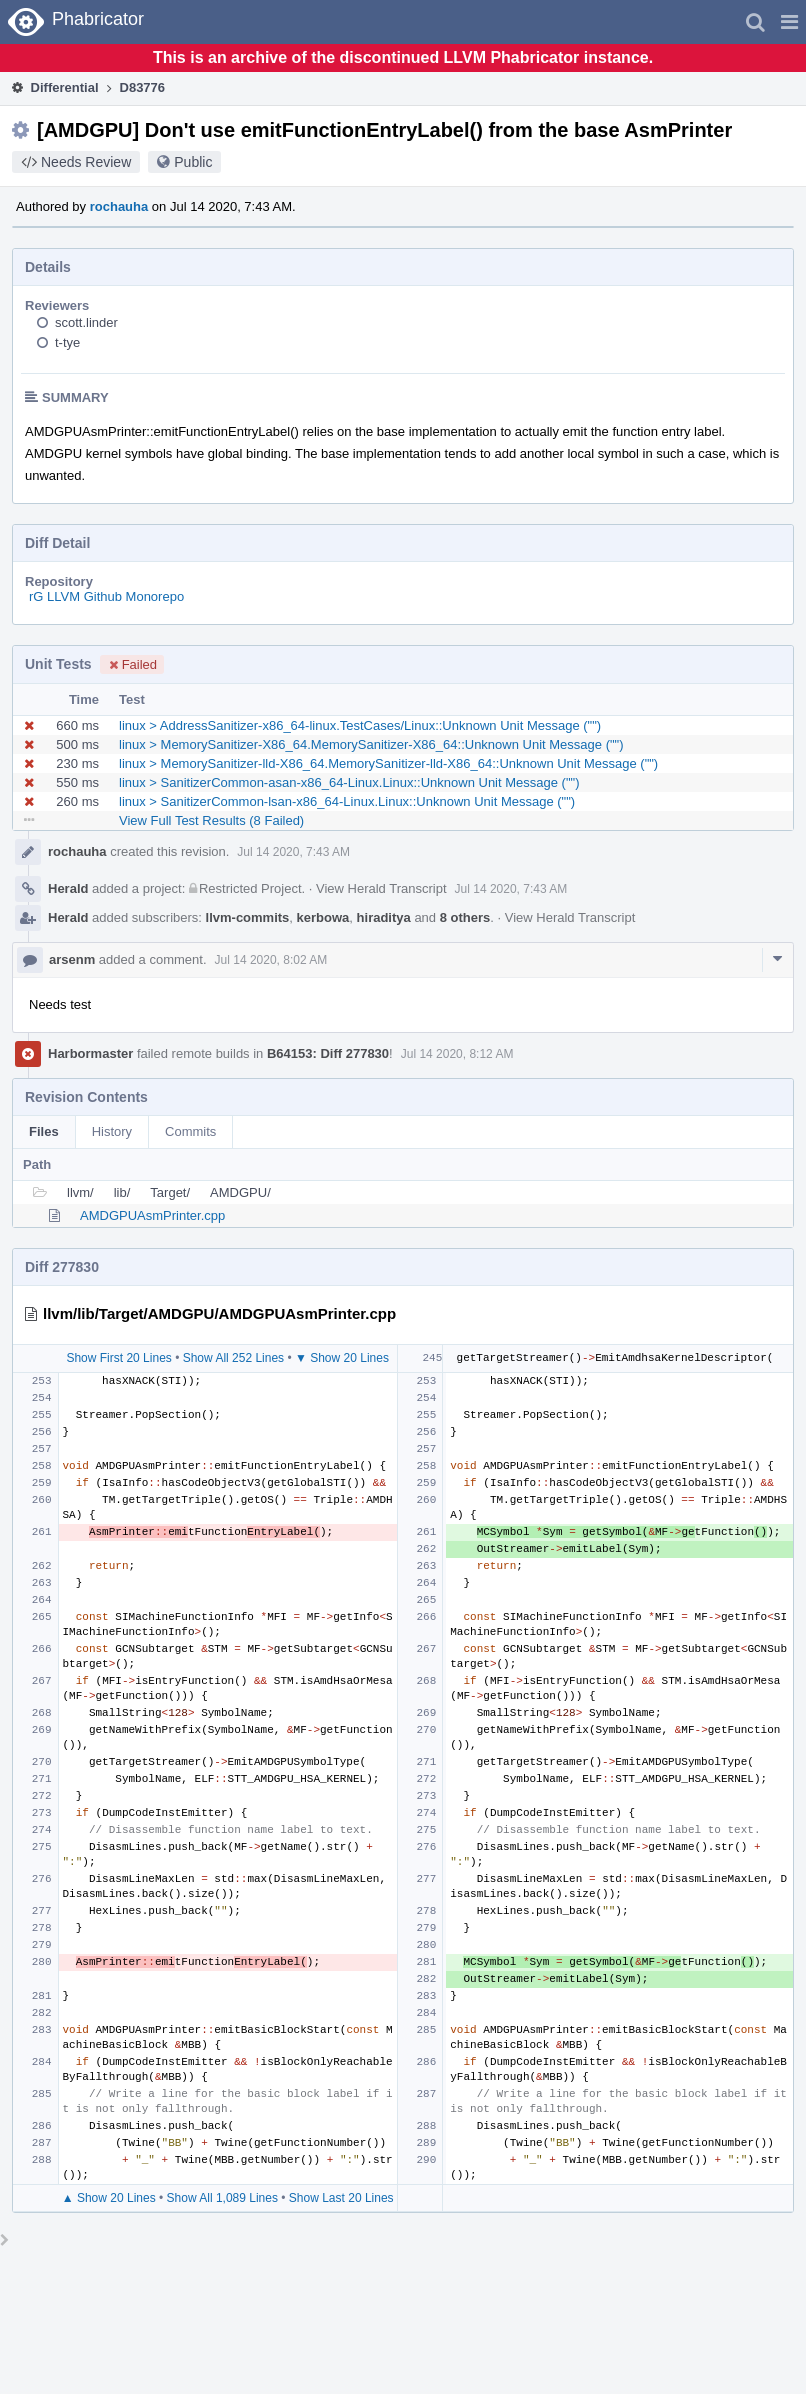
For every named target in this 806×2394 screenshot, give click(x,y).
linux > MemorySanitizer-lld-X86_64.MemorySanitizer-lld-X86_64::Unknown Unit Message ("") (388, 763)
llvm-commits (248, 917)
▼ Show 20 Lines (342, 1358)
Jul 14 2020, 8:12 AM (457, 1054)
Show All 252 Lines (233, 1358)
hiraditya (384, 917)
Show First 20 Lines (118, 1358)
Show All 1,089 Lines (222, 2198)
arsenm (72, 959)
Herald (68, 888)
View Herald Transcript (381, 888)
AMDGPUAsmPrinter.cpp (152, 1215)
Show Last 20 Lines (341, 2198)
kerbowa (323, 917)
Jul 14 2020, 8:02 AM (271, 960)
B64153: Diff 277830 (328, 1053)
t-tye (67, 342)
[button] (789, 22)
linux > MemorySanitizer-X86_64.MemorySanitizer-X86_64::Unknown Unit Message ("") (371, 744)
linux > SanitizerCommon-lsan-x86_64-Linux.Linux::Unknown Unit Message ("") (347, 801)
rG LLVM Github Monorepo (106, 596)
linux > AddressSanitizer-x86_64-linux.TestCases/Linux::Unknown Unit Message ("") (360, 725)
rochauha (119, 206)
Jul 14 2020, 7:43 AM (293, 852)
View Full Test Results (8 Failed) (211, 820)
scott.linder (86, 322)
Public (193, 162)
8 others (465, 917)
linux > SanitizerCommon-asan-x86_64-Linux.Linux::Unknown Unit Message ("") (349, 782)
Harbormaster (90, 1053)
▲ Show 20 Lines (109, 2198)
